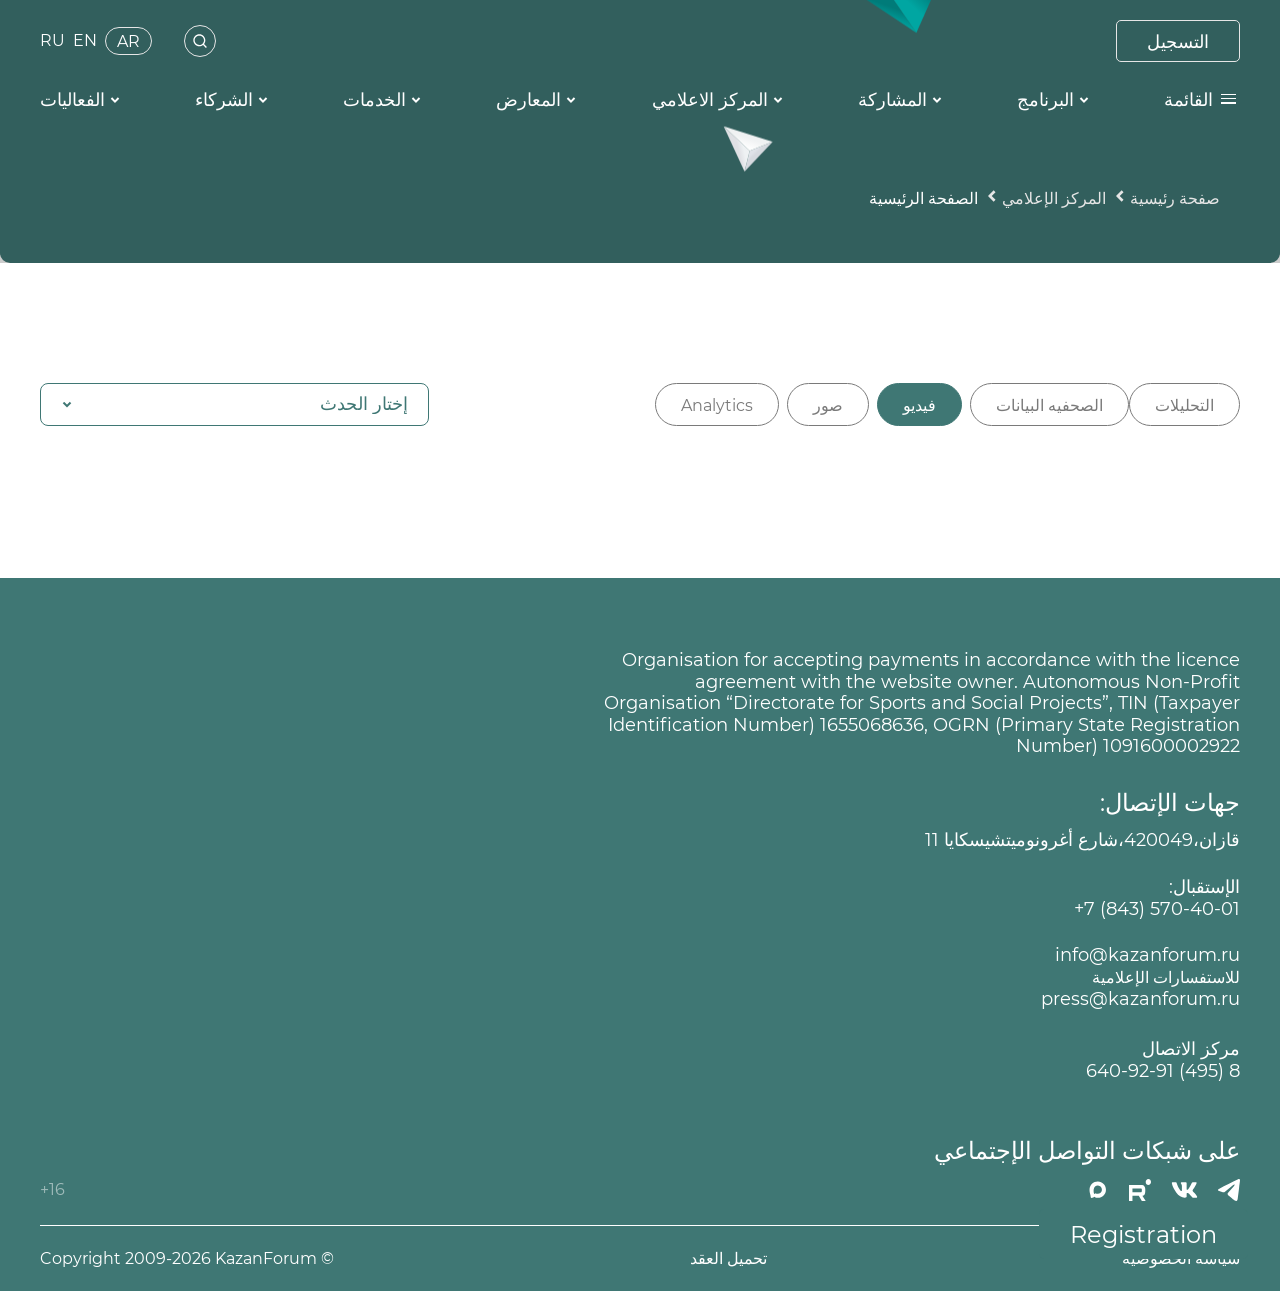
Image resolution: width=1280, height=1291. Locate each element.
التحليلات (1184, 405)
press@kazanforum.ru (1140, 999)
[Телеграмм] (1229, 1190)
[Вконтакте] (1184, 1190)
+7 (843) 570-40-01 (1157, 909)
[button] (234, 404)
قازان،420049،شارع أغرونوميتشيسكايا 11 (1082, 840)
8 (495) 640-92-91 (1163, 1071)
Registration (1143, 1234)
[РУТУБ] (1140, 1190)
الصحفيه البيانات (1049, 405)
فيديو (919, 405)
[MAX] (1098, 1190)
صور (828, 405)
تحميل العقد (728, 1258)
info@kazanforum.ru (1147, 955)
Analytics (717, 405)
